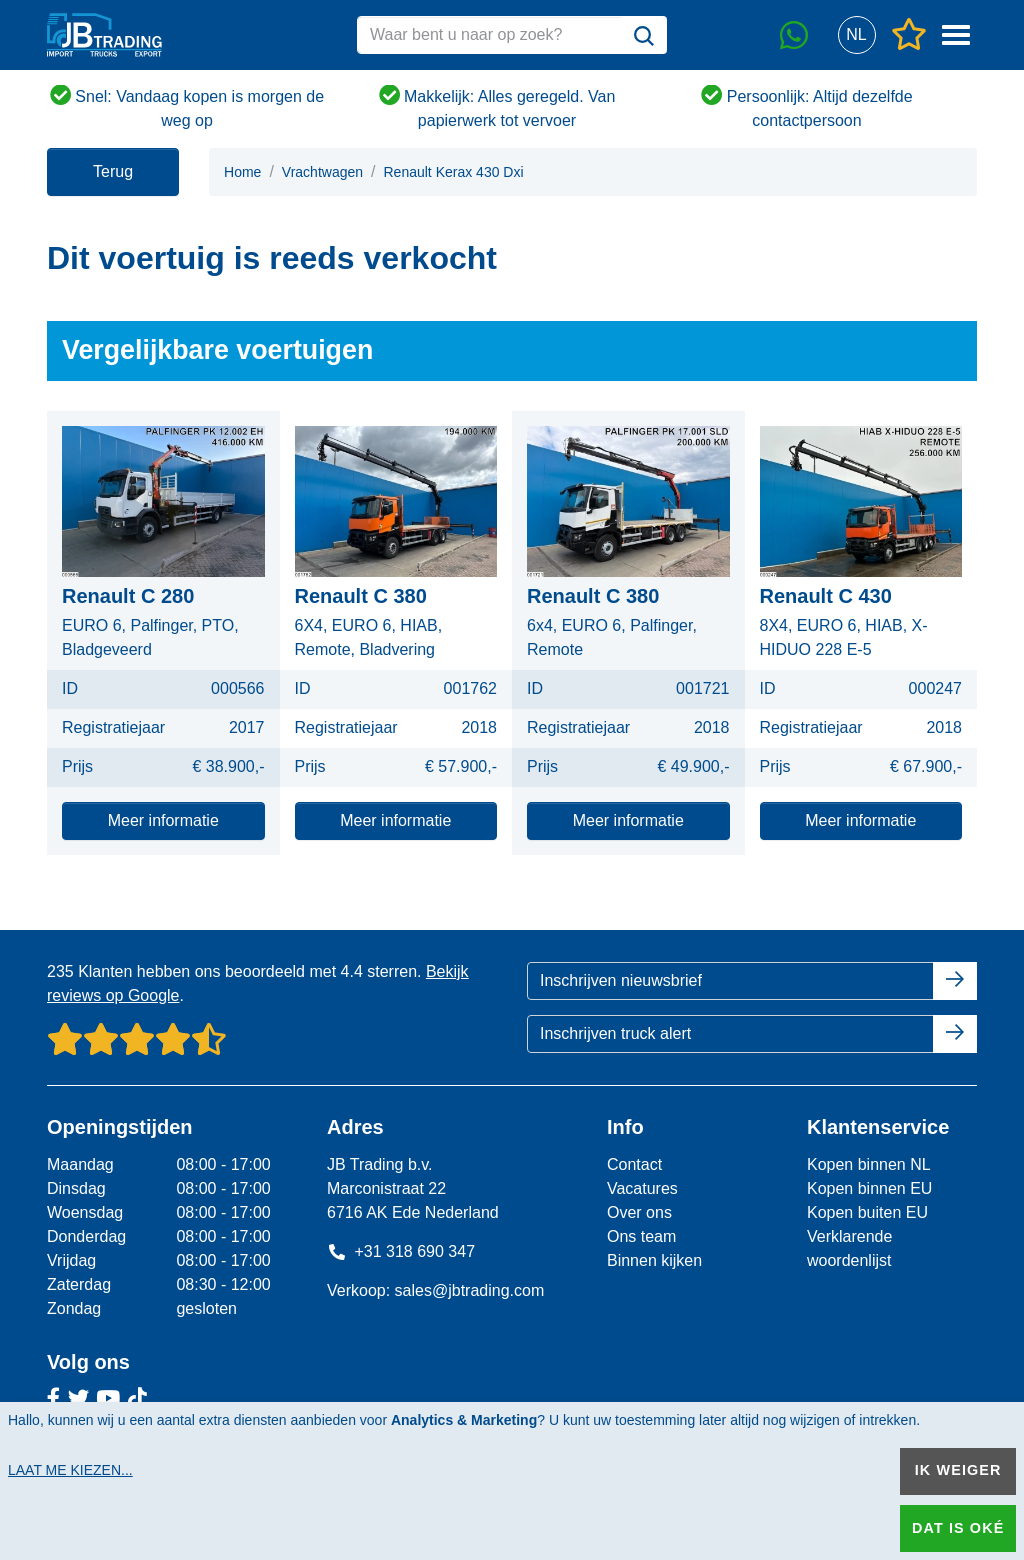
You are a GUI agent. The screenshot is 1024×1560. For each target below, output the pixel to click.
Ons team (641, 1236)
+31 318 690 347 (401, 1251)
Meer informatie (163, 820)
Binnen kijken (654, 1260)
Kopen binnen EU (869, 1188)
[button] (856, 35)
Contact (634, 1164)
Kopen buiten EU (867, 1212)
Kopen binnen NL (869, 1164)
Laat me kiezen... (70, 1470)
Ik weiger (958, 1470)
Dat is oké (958, 1528)
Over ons (639, 1212)
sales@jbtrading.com (470, 1290)
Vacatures (642, 1188)
